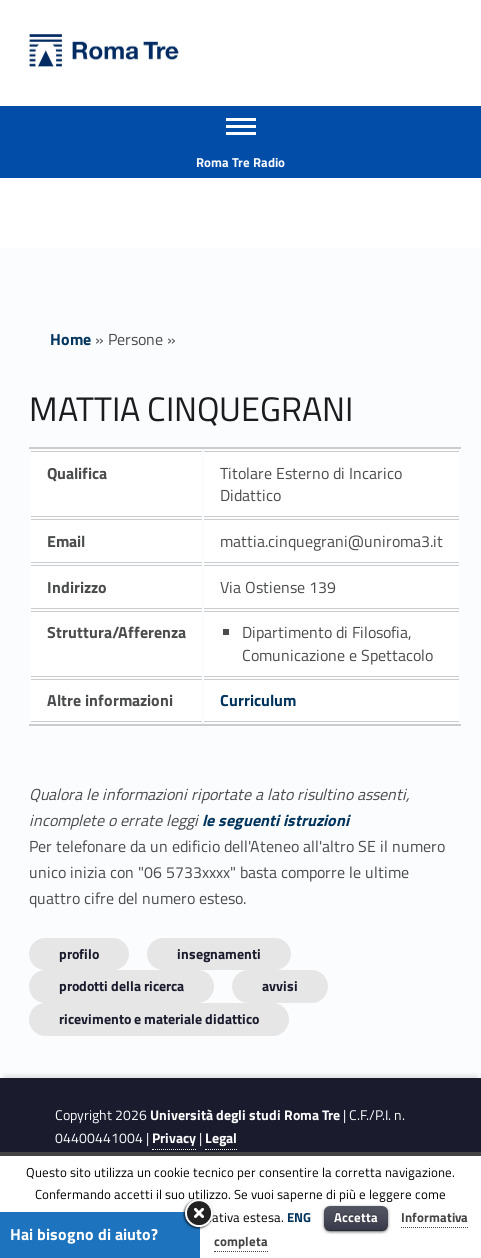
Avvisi (280, 985)
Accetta (356, 1217)
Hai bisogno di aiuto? (84, 1234)
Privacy (174, 1138)
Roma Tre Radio (240, 162)
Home (70, 339)
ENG (299, 1217)
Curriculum (258, 700)
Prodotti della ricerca (121, 985)
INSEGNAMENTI (219, 953)
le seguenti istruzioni (275, 820)
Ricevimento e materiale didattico (159, 1018)
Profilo (79, 953)
